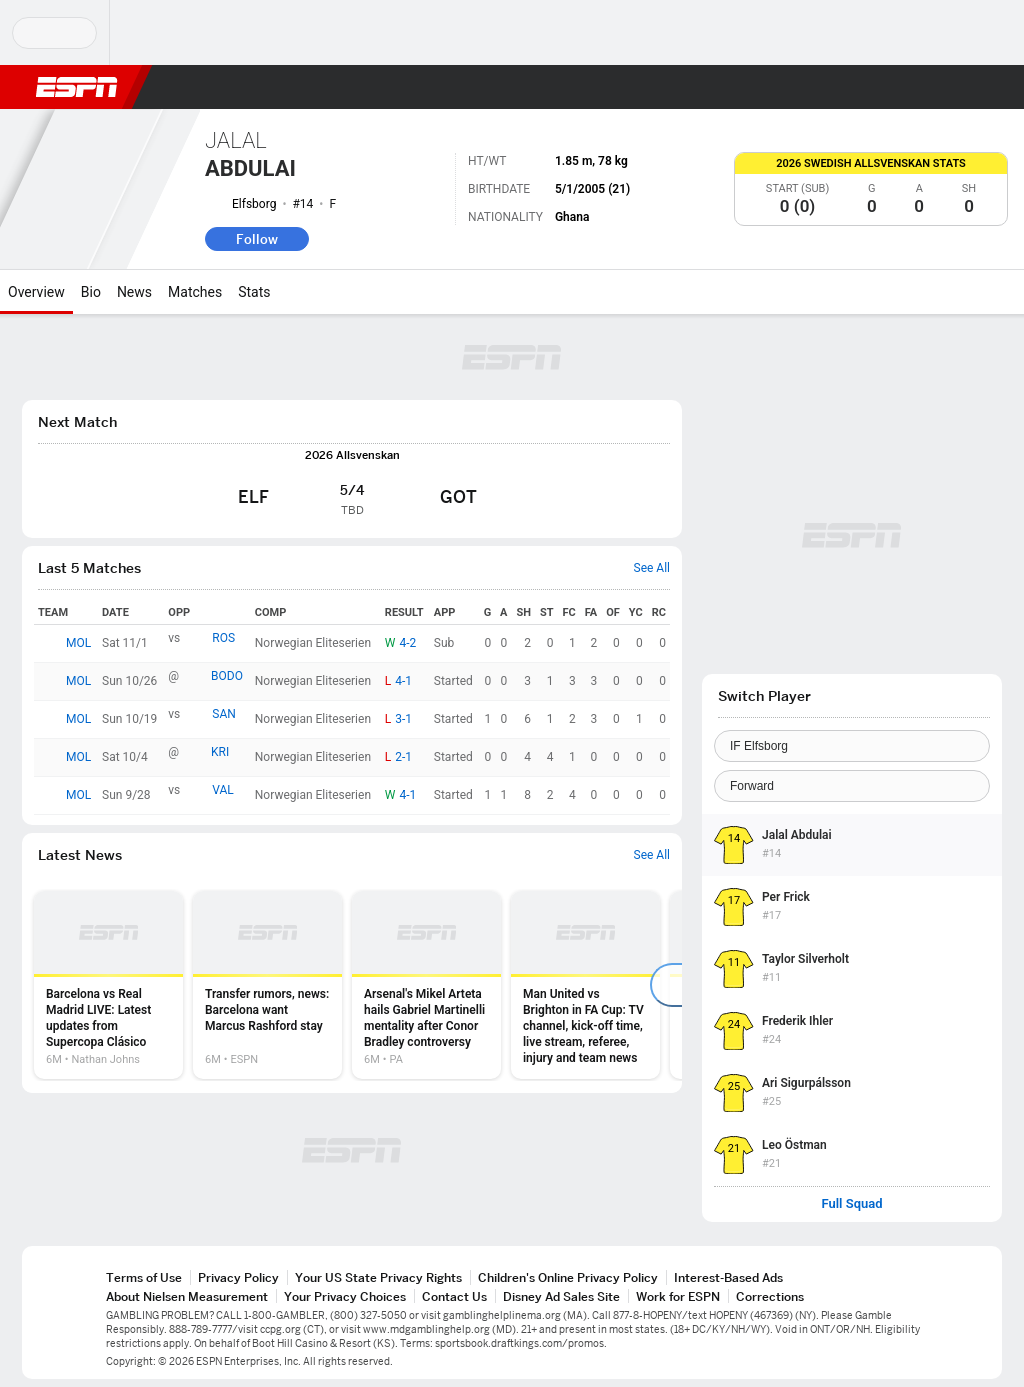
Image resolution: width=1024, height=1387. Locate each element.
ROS (223, 638)
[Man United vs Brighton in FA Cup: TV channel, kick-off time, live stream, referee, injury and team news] (585, 985)
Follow (257, 239)
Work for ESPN (678, 1296)
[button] (960, 87)
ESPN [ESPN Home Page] (77, 87)
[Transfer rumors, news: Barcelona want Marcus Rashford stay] (267, 985)
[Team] (852, 746)
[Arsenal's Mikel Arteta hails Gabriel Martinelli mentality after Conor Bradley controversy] (426, 985)
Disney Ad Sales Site (561, 1296)
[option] (108, 985)
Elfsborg (254, 204)
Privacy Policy (238, 1277)
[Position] (852, 786)
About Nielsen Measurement (187, 1296)
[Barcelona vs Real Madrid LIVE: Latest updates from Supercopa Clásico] (108, 985)
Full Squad (851, 1204)
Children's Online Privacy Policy (568, 1277)
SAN (224, 714)
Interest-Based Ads (728, 1277)
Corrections (770, 1296)
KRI (220, 752)
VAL (223, 790)
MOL (78, 643)
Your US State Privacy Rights (378, 1277)
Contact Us (454, 1296)
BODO (227, 676)
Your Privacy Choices (345, 1296)
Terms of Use (144, 1277)
